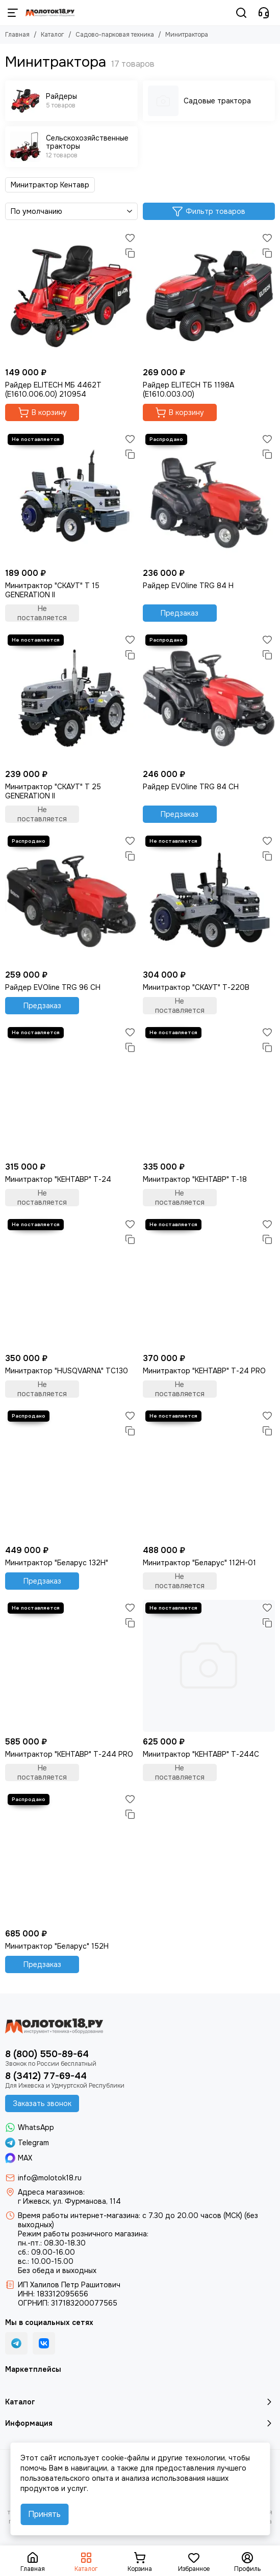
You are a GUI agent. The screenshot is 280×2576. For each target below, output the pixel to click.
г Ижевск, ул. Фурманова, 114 (69, 2201)
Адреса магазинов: (51, 2192)
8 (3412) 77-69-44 (46, 2076)
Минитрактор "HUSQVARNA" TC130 (66, 1370)
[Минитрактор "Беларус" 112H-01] (209, 1474)
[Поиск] (241, 12)
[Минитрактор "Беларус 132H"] (71, 1474)
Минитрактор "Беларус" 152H (57, 1946)
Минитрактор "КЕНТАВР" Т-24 (58, 1179)
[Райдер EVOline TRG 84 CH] (209, 698)
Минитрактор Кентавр (50, 184)
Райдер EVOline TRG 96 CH (52, 987)
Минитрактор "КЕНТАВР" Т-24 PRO (204, 1370)
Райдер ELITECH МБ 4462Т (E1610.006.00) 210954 (53, 389)
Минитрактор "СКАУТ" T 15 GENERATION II (52, 590)
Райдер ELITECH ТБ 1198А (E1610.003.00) (188, 389)
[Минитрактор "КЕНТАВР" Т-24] (71, 1090)
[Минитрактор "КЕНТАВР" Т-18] (209, 1090)
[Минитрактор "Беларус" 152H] (71, 1857)
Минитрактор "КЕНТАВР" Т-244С (201, 1754)
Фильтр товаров (208, 211)
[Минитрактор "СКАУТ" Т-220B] (209, 899)
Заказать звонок (42, 2103)
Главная (17, 35)
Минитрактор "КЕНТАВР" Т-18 (195, 1179)
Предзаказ (179, 613)
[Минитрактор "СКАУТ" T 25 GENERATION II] (71, 698)
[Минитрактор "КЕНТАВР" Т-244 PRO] (71, 1666)
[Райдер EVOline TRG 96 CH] (71, 899)
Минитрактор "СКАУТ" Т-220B (196, 987)
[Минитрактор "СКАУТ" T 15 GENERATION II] (71, 497)
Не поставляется (42, 613)
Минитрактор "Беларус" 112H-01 (199, 1562)
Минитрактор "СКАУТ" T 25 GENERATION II (53, 791)
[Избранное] (130, 237)
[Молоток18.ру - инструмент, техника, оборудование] (50, 13)
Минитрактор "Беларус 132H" (56, 1562)
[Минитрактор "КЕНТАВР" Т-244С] (209, 1666)
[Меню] (13, 12)
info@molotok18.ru (50, 2177)
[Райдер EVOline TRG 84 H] (209, 497)
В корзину (42, 412)
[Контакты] (263, 12)
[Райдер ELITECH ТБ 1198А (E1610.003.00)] (209, 296)
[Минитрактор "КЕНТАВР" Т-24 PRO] (209, 1282)
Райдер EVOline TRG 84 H (188, 585)
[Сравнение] (130, 253)
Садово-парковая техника (114, 35)
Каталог (52, 35)
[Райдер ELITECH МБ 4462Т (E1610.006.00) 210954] (71, 296)
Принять (44, 2514)
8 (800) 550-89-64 (47, 2054)
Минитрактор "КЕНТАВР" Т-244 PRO (69, 1754)
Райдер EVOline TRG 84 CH (191, 786)
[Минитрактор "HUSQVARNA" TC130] (71, 1282)
